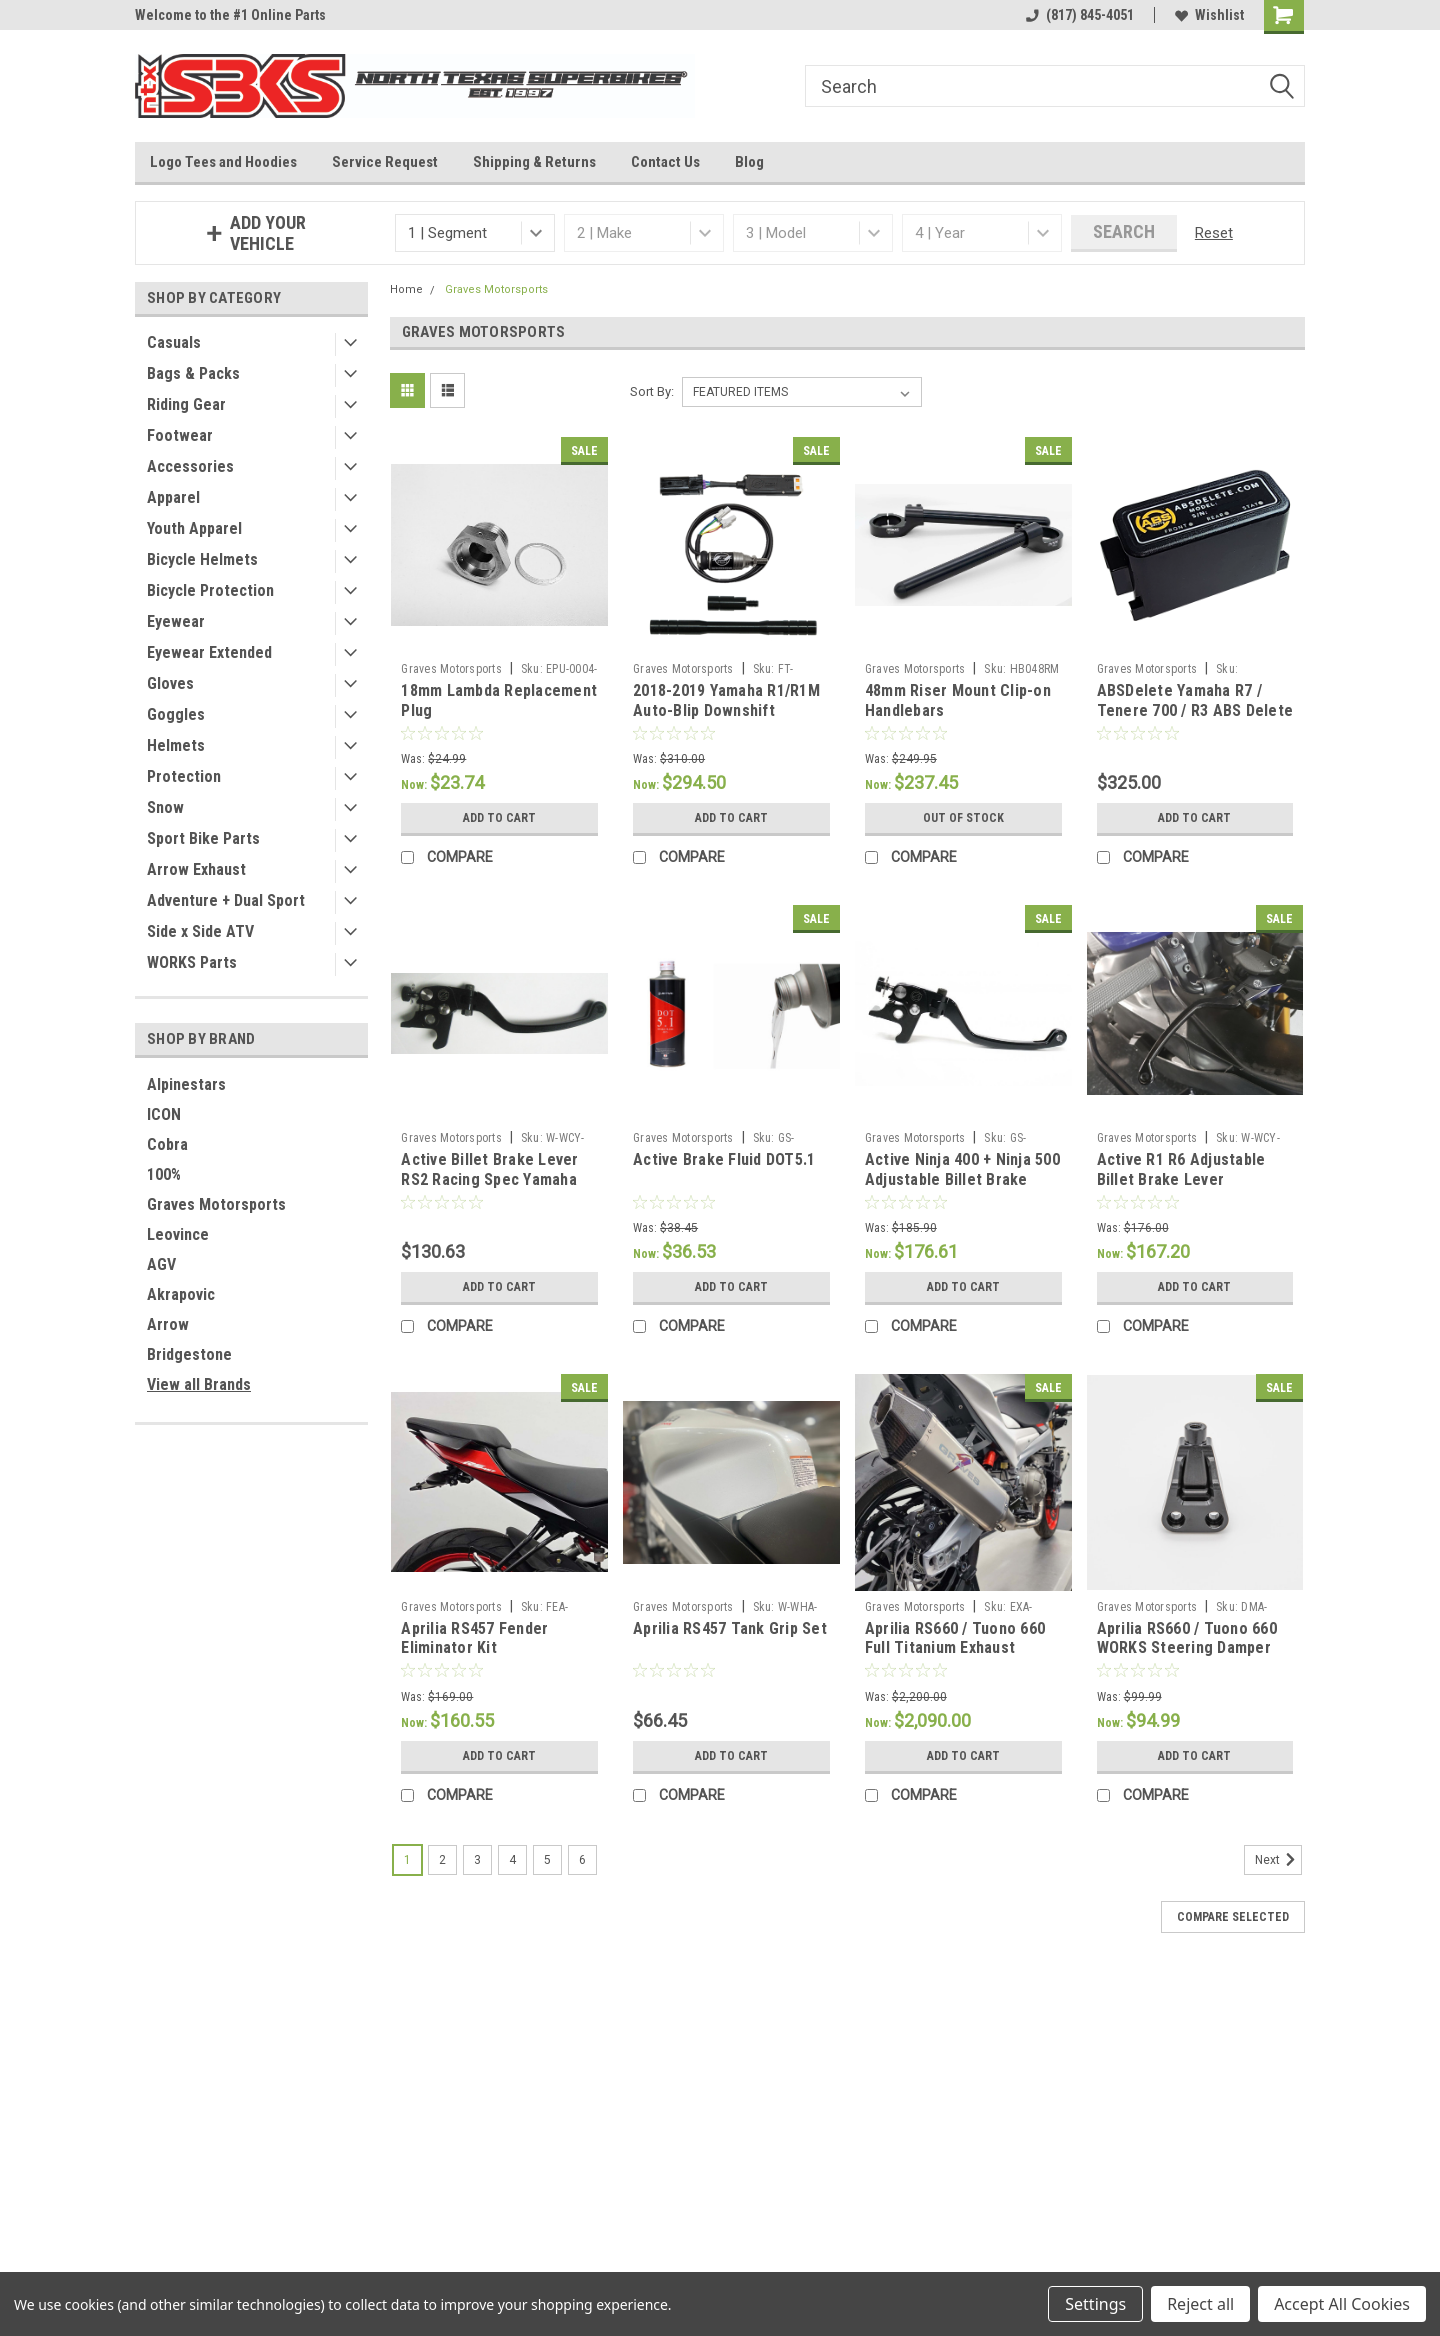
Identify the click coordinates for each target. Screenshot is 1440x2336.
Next (1278, 1860)
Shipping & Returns (534, 162)
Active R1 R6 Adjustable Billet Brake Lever (1181, 1169)
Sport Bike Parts (203, 838)
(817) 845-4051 (1080, 15)
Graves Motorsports (216, 1204)
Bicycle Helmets (202, 559)
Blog (749, 162)
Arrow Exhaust (196, 869)
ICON (164, 1114)
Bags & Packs (193, 373)
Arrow (168, 1324)
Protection (184, 776)
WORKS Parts (192, 962)
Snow (165, 807)
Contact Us (665, 162)
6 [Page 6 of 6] (582, 1860)
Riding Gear (186, 404)
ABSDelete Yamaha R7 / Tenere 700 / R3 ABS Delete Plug (1195, 710)
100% (164, 1174)
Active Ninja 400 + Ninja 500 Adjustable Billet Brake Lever (962, 1179)
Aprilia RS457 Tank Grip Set (730, 1628)
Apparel (173, 497)
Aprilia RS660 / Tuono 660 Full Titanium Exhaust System (955, 1648)
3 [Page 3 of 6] (477, 1860)
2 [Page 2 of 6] (442, 1860)
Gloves (170, 683)
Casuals (174, 342)
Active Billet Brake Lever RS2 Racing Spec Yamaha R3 (489, 1179)
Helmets (176, 745)
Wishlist (1209, 15)
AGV (161, 1264)
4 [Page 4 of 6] (512, 1860)
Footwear (180, 435)
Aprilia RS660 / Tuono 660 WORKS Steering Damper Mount (1187, 1648)
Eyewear (176, 621)
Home (406, 289)
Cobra (167, 1144)
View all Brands (199, 1384)
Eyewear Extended (209, 652)
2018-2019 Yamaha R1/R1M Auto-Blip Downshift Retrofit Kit (726, 710)
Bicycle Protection (210, 590)
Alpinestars (186, 1084)
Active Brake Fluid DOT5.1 (724, 1159)
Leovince (178, 1234)
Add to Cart (499, 818)
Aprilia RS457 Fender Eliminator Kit (474, 1638)
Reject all (1200, 2304)
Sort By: (652, 391)
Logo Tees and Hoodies (223, 162)
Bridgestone (189, 1354)
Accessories (190, 466)
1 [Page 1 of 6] (407, 1860)
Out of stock (963, 818)
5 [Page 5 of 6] (547, 1860)
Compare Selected (1233, 1917)
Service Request (385, 162)
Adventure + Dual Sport (226, 900)
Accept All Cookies (1342, 2304)
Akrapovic (181, 1294)
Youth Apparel (194, 528)
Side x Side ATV (200, 931)
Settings (1095, 2304)
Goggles (176, 714)
